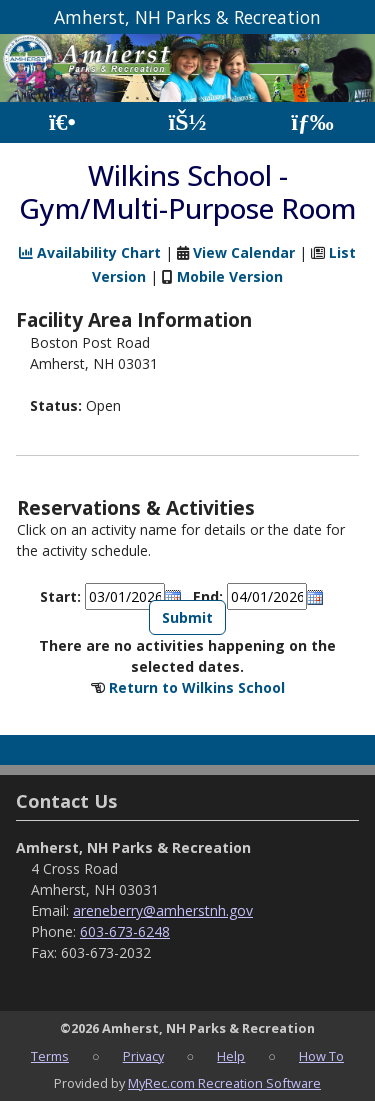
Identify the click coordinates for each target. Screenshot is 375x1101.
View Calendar (244, 252)
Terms (50, 1056)
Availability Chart (90, 252)
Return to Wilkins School (197, 687)
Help (231, 1056)
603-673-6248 (125, 931)
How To (321, 1056)
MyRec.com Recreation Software (224, 1083)
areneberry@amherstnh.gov (163, 910)
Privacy (143, 1056)
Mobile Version (230, 276)
